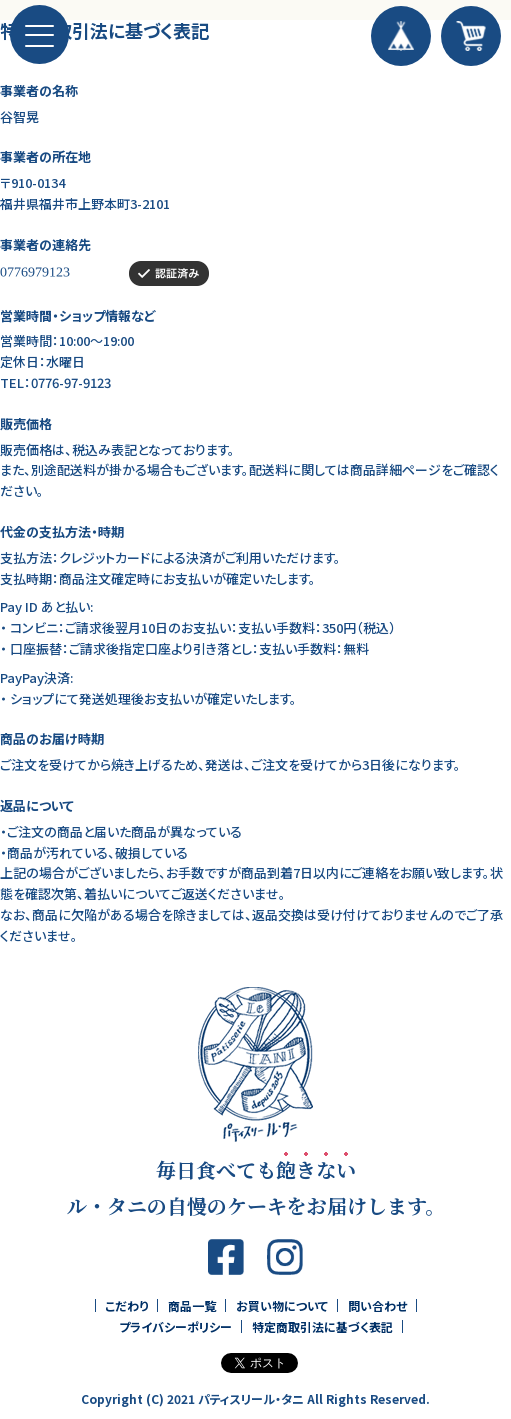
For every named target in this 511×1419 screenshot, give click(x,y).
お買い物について (282, 1305)
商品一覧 (192, 1305)
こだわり (126, 1305)
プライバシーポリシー (175, 1326)
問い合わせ (377, 1305)
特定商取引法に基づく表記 (322, 1326)
